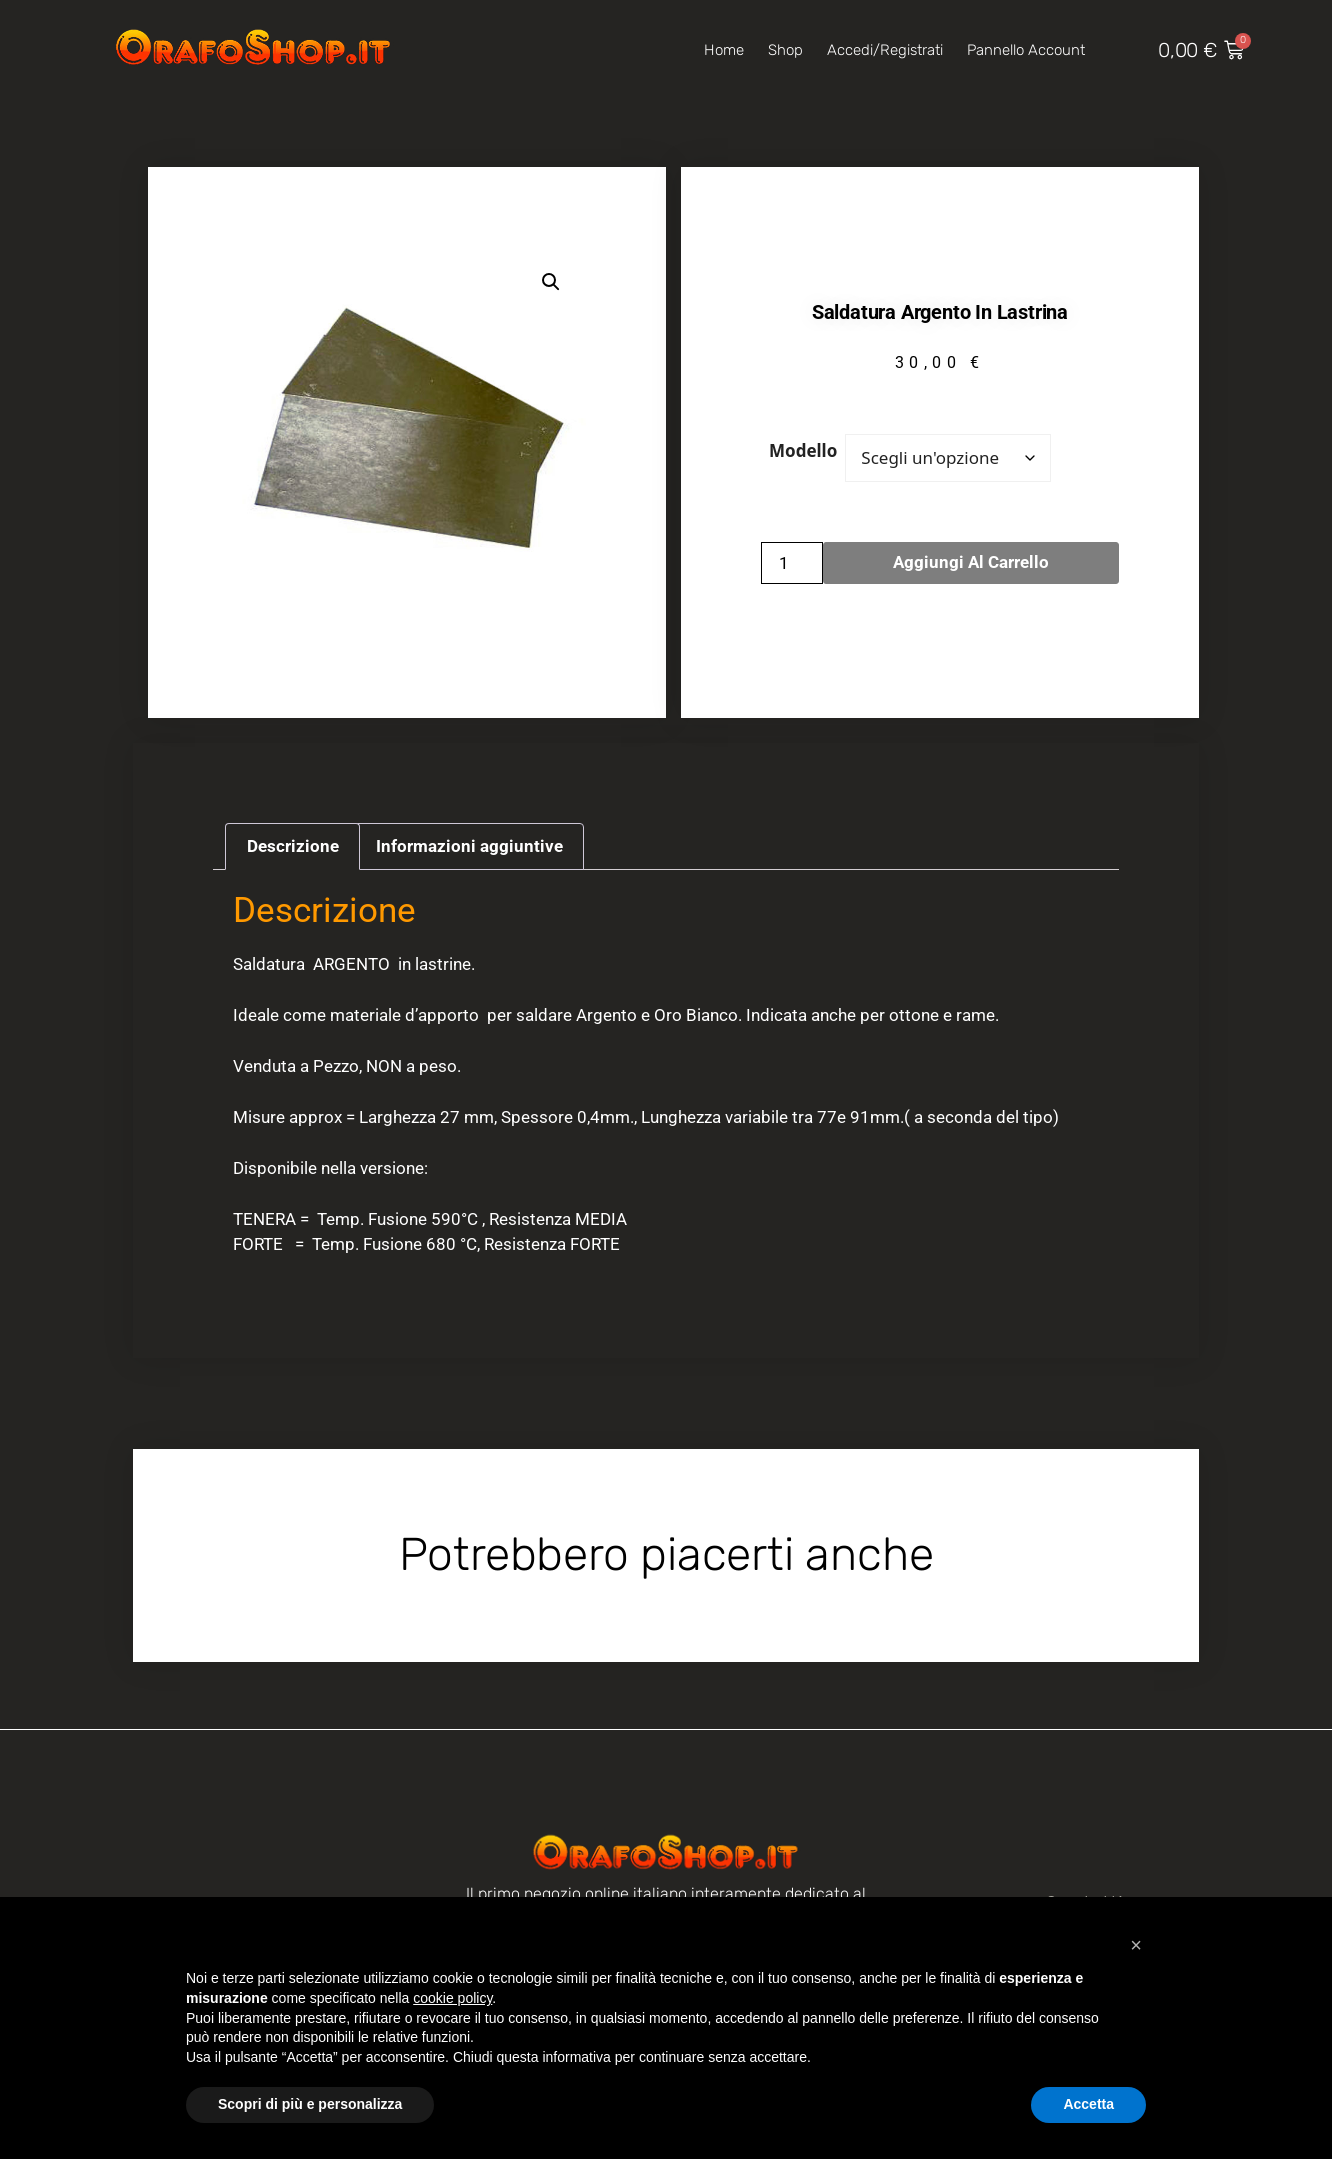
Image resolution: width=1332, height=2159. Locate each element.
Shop (785, 50)
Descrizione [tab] (293, 846)
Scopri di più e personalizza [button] (310, 2104)
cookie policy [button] (452, 1998)
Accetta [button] (1088, 2104)
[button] (551, 282)
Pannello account (1026, 50)
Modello (803, 450)
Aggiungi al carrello (971, 562)
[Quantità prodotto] (792, 563)
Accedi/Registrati (885, 50)
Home (724, 50)
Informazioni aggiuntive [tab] (469, 846)
